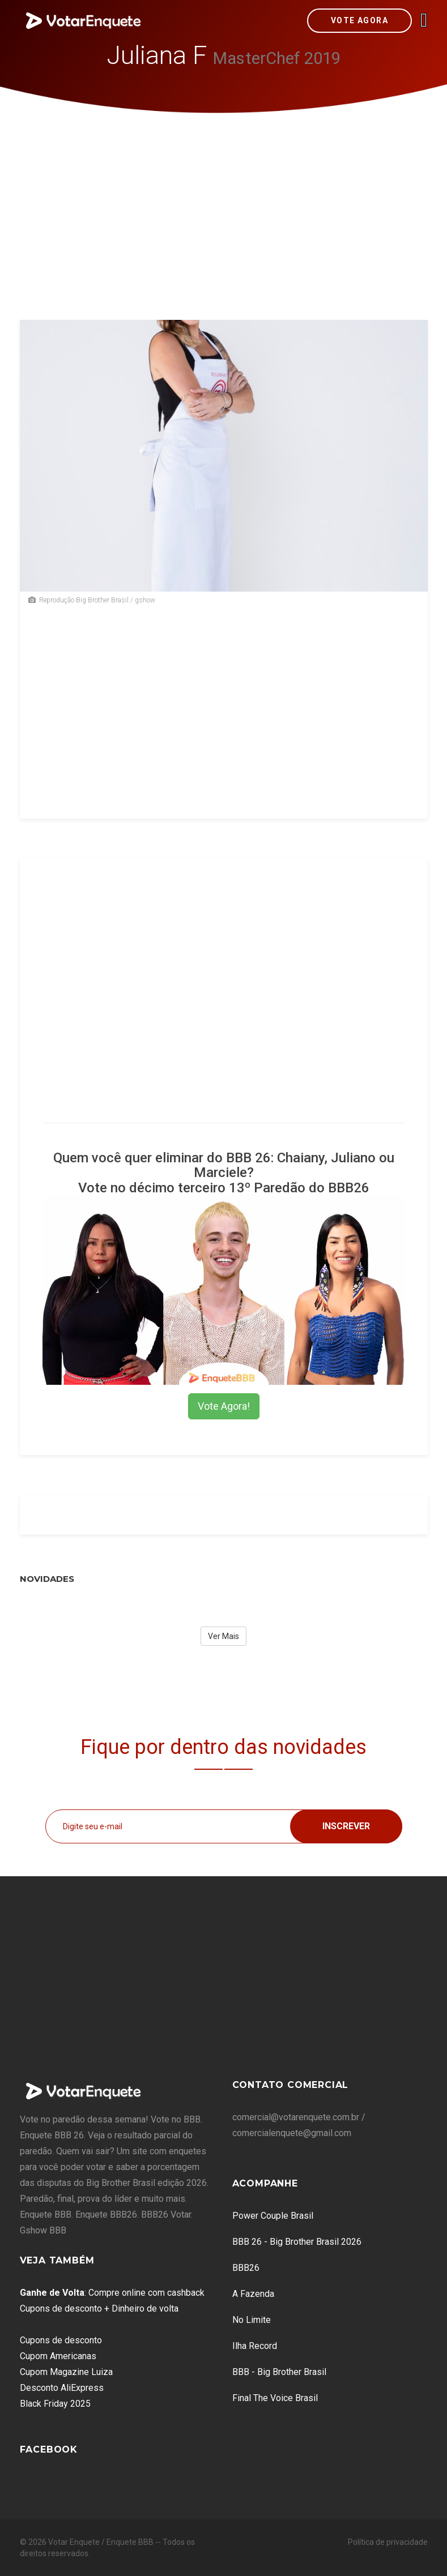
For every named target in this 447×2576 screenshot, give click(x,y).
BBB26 (245, 2267)
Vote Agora (359, 20)
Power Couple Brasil (272, 2215)
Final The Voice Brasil (275, 2398)
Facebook (49, 2449)
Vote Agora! (224, 1406)
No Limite (251, 2319)
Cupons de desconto (61, 2340)
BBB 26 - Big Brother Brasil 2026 (296, 2241)
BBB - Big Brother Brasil (279, 2372)
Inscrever (346, 1826)
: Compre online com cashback (112, 2292)
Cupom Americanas (58, 2356)
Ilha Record (254, 2345)
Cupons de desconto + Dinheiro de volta (99, 2308)
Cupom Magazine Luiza (66, 2372)
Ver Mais (223, 1636)
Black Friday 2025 (55, 2403)
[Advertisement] (224, 198)
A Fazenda (253, 2293)
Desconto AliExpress (62, 2387)
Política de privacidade (388, 2542)
